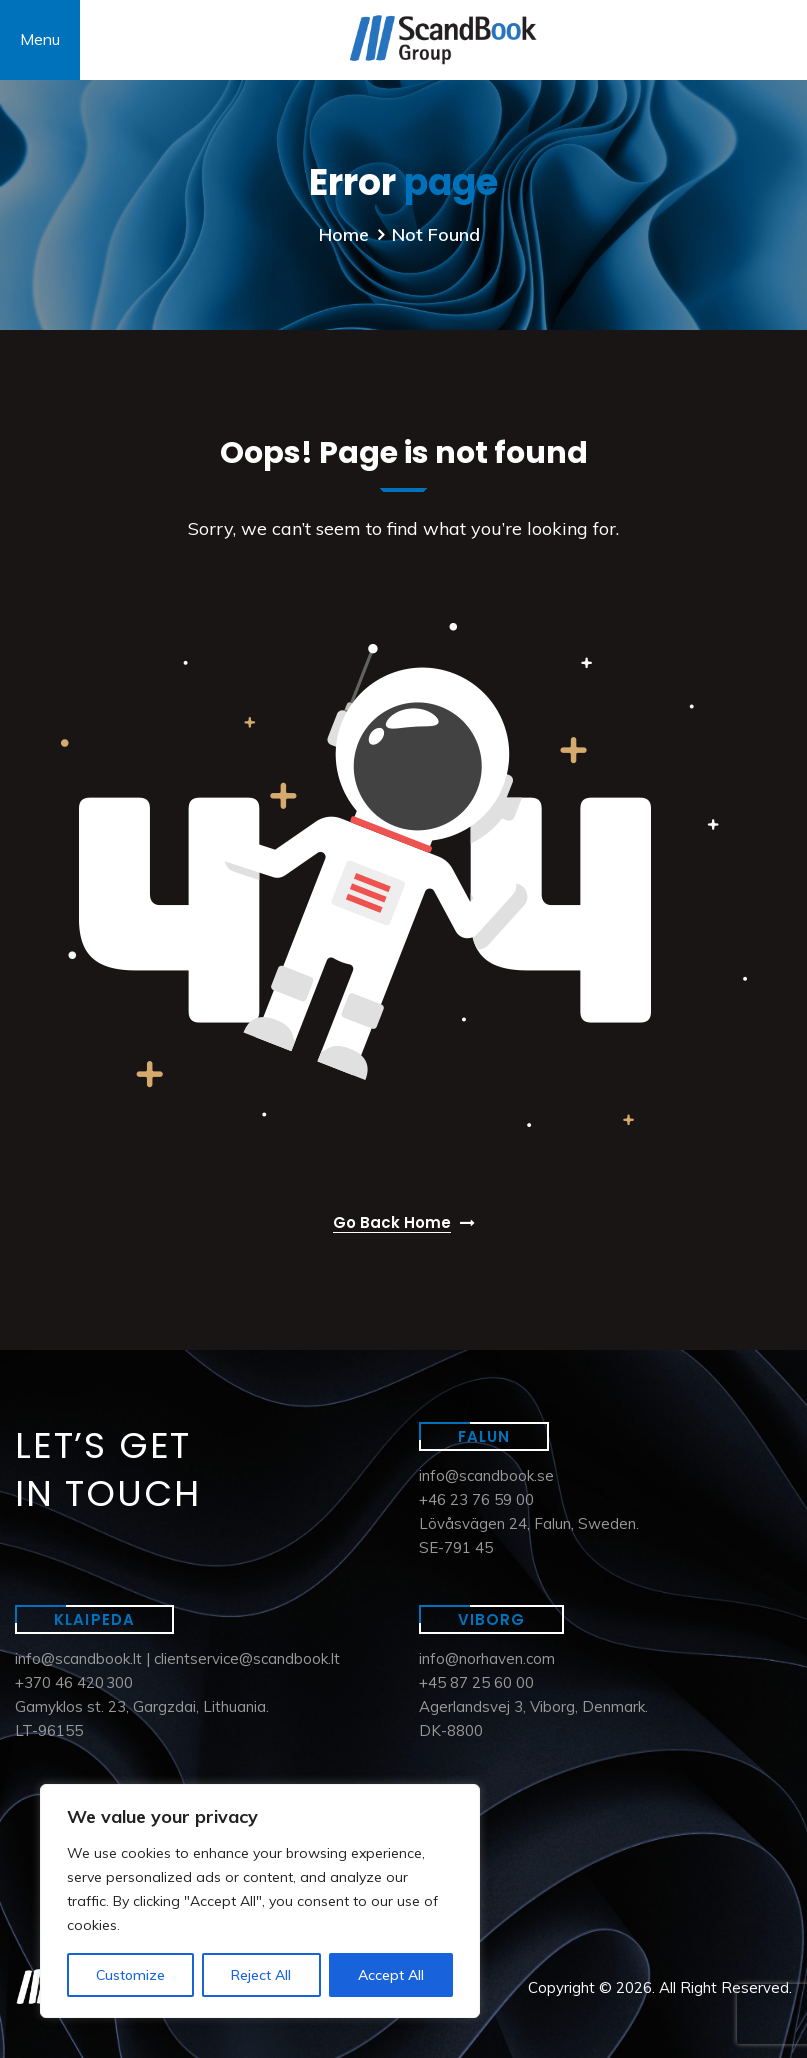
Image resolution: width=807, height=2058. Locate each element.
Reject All (261, 1975)
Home (344, 234)
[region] (260, 1901)
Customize (130, 1975)
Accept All (391, 1975)
